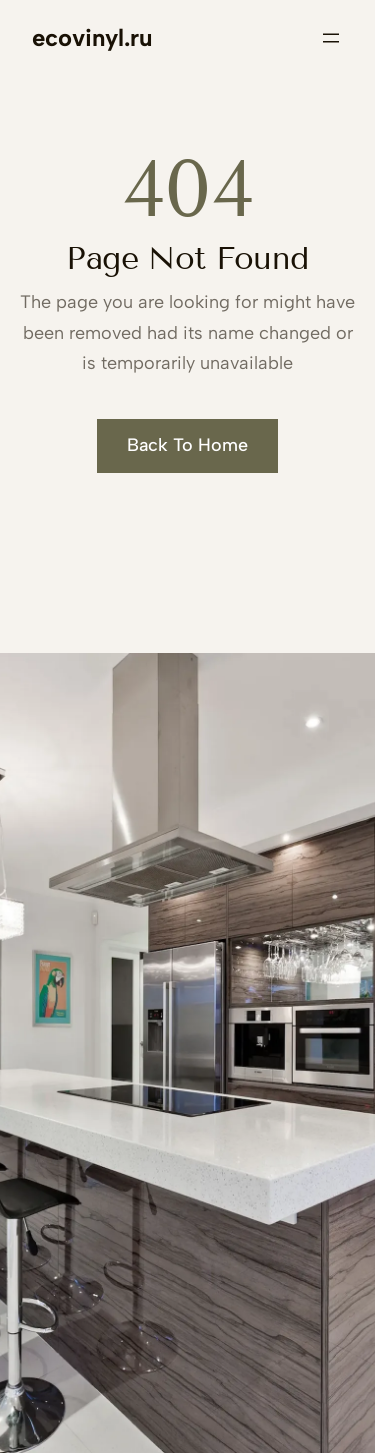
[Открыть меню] (331, 38)
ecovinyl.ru (92, 37)
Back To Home (187, 445)
